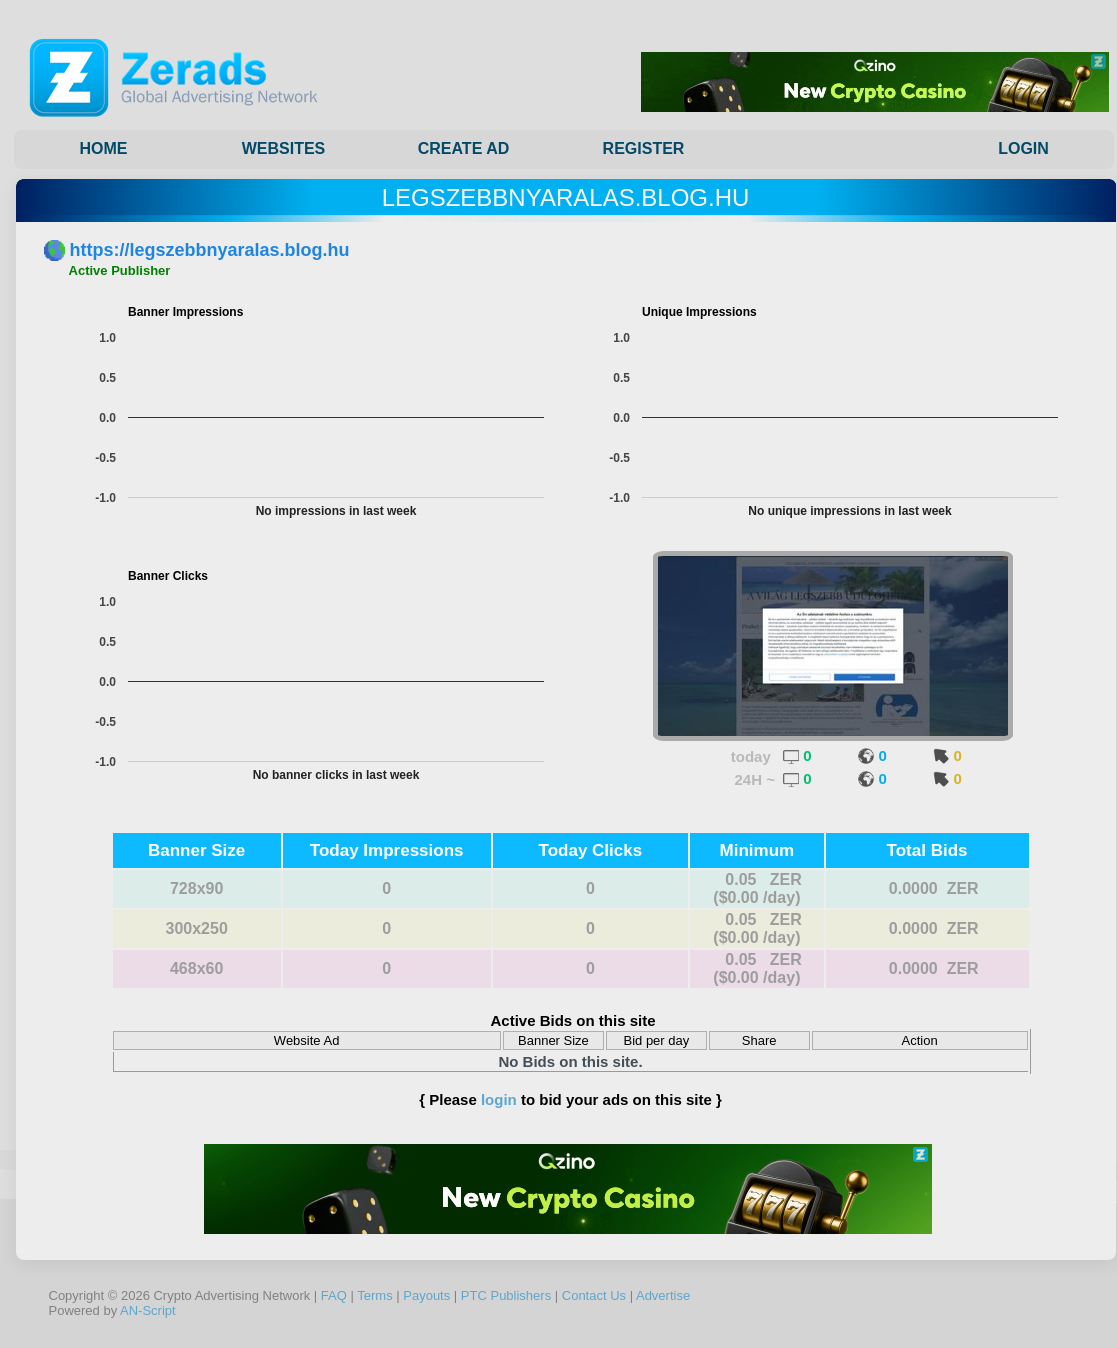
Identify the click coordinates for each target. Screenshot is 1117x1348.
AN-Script (148, 1310)
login (499, 1099)
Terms (374, 1295)
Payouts (426, 1295)
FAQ (334, 1295)
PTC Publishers (506, 1295)
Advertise (663, 1295)
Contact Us (594, 1295)
